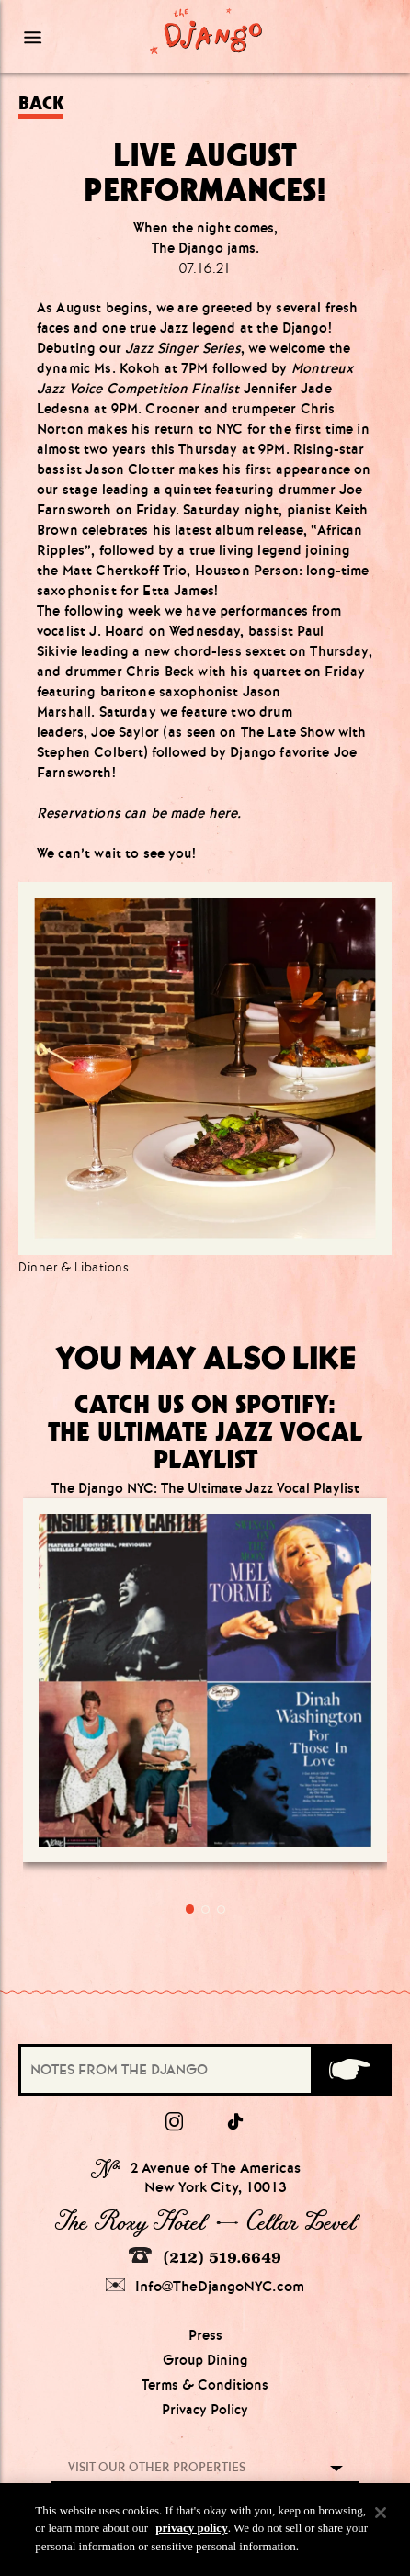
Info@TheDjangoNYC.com (205, 2286)
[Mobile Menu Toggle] (65, 37)
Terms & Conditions (205, 2385)
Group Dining (205, 2360)
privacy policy (191, 2539)
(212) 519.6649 (205, 2256)
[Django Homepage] (206, 31)
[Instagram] (174, 2122)
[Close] (380, 2523)
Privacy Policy (205, 2410)
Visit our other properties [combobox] (156, 2467)
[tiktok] (236, 2122)
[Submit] (350, 2070)
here (223, 813)
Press (205, 2335)
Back (40, 103)
